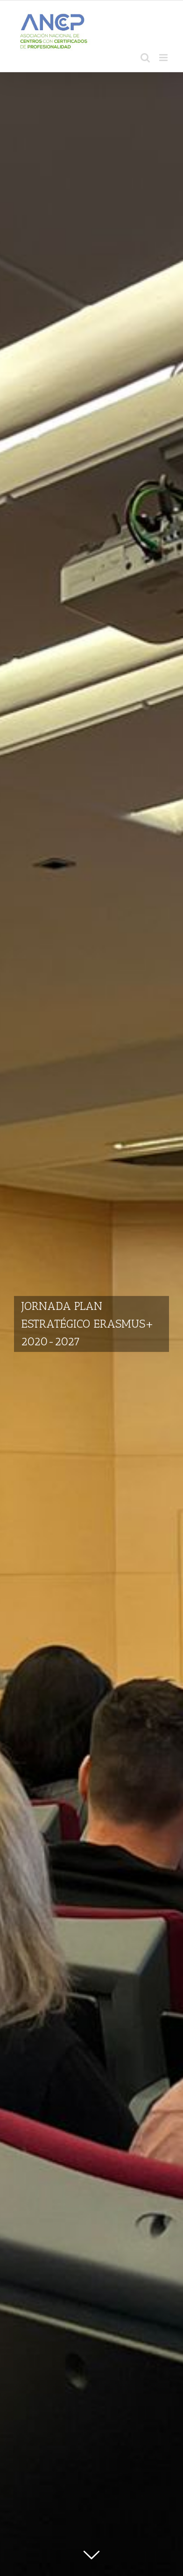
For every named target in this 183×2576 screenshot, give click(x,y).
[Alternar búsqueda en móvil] (145, 57)
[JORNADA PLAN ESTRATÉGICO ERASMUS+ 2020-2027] (91, 1324)
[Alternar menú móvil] (164, 57)
